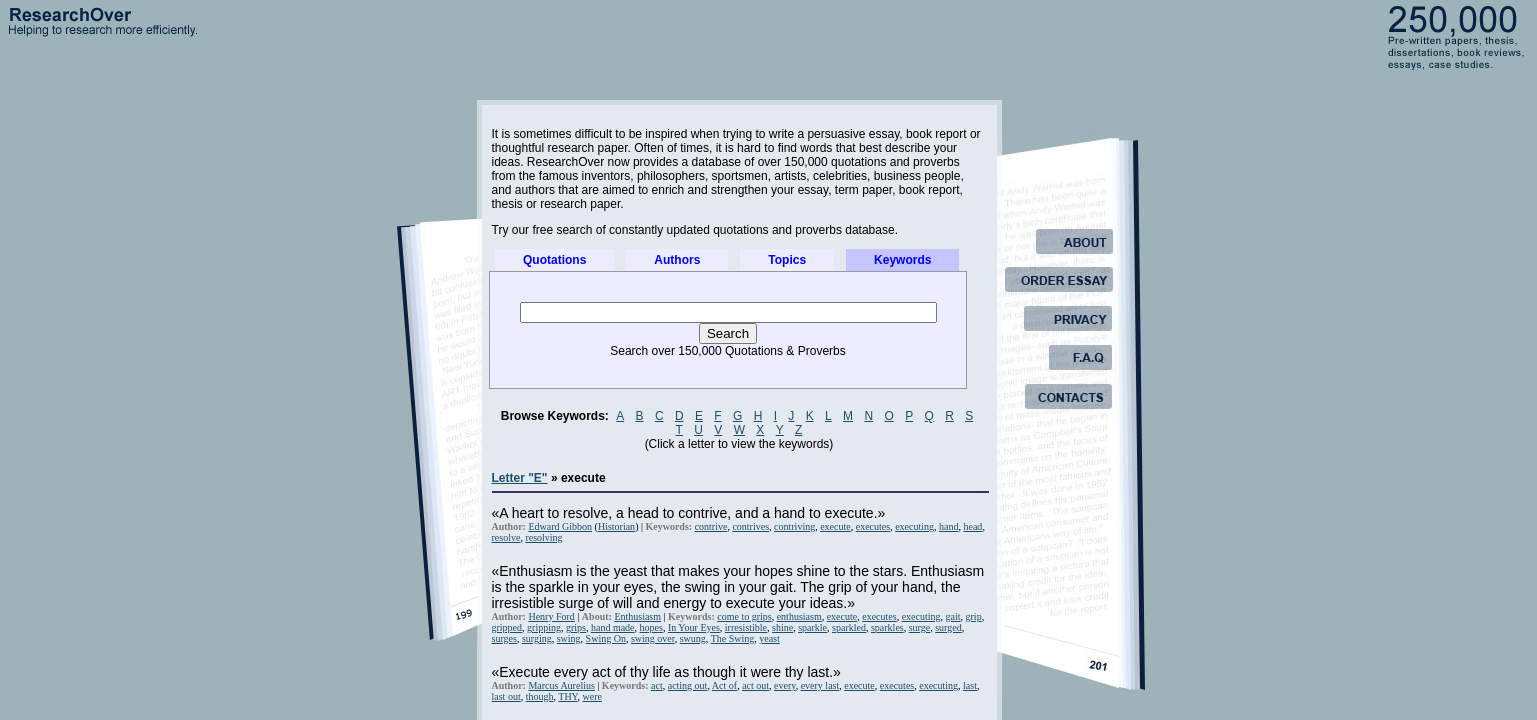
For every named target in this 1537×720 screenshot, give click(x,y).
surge (919, 627)
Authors (677, 260)
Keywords (902, 260)
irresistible (746, 627)
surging (537, 638)
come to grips (744, 616)
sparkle (812, 627)
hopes (651, 627)
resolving (543, 537)
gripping (544, 627)
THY (567, 696)
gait (953, 616)
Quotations (554, 260)
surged (948, 627)
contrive (711, 526)
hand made (613, 627)
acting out (688, 685)
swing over (653, 638)
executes (873, 526)
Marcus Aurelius (561, 685)
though (540, 696)
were (592, 696)
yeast (769, 638)
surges (504, 638)
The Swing (733, 638)
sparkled (849, 627)
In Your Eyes (694, 627)
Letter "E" (520, 478)
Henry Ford (551, 616)
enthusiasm (799, 616)
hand (948, 526)
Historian (616, 526)
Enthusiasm (637, 616)
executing (914, 526)
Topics (787, 260)
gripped (507, 627)
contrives (750, 526)
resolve (506, 537)
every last (820, 685)
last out (506, 696)
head (972, 526)
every (785, 685)
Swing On (606, 638)
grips (576, 627)
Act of (724, 685)
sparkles (887, 627)
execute (835, 526)
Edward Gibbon (560, 526)
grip (974, 616)
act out (755, 685)
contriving (794, 526)
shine (782, 627)
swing (569, 638)
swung (693, 638)
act (657, 685)
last (970, 685)
